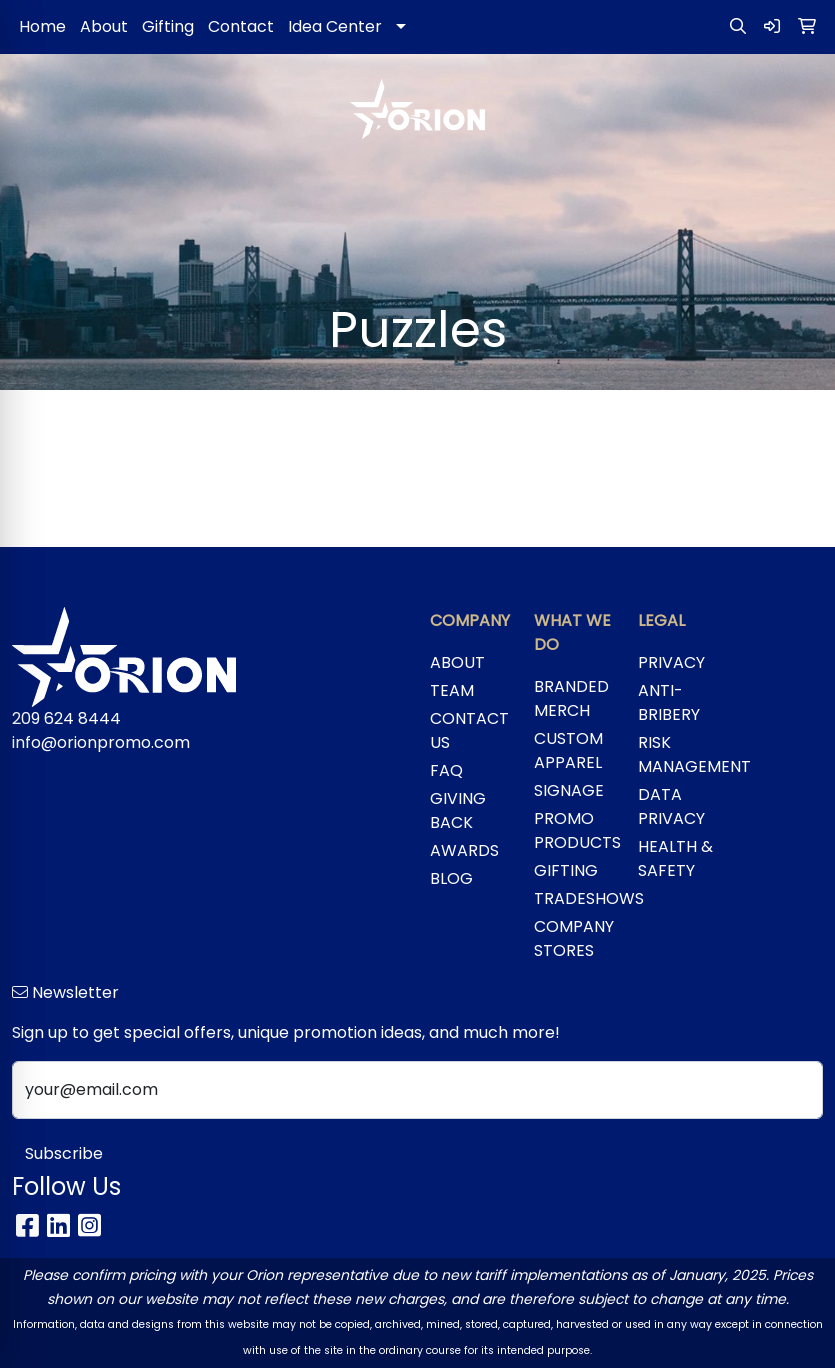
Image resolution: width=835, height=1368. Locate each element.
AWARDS (464, 850)
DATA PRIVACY (671, 806)
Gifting (168, 26)
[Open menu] (795, 183)
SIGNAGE (569, 790)
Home (42, 26)
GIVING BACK (458, 810)
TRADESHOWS (574, 898)
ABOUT (457, 662)
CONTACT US (469, 730)
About (104, 26)
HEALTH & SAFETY (675, 858)
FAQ (446, 770)
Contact (241, 26)
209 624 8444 (66, 718)
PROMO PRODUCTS (574, 830)
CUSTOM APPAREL (568, 750)
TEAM (452, 690)
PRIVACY (671, 662)
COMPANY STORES (574, 938)
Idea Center (335, 26)
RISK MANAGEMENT (678, 754)
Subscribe (64, 1153)
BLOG (451, 878)
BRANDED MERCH (571, 698)
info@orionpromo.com (101, 742)
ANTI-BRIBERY (669, 702)
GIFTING (566, 870)
